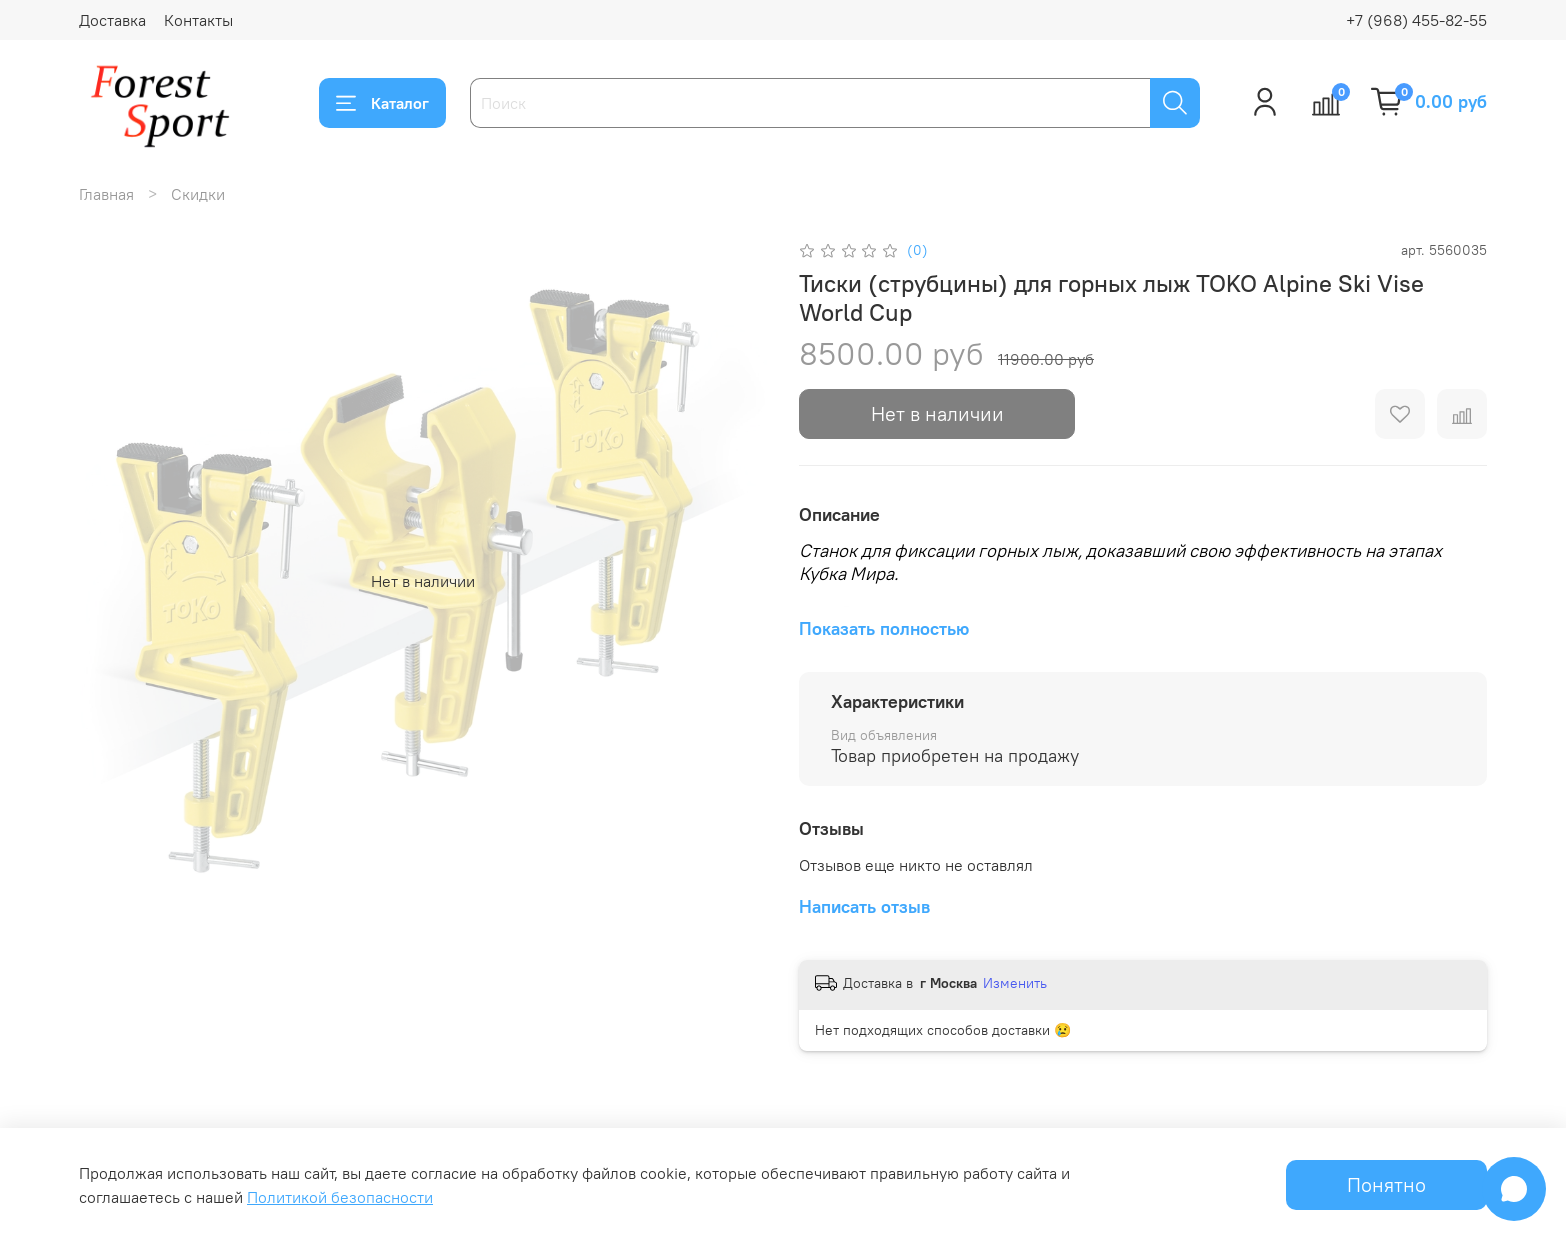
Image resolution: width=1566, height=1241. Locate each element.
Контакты (198, 20)
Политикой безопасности (340, 1197)
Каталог (382, 103)
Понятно (1386, 1184)
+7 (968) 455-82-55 (1416, 20)
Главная (106, 194)
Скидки (198, 194)
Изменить (1015, 983)
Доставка (112, 20)
